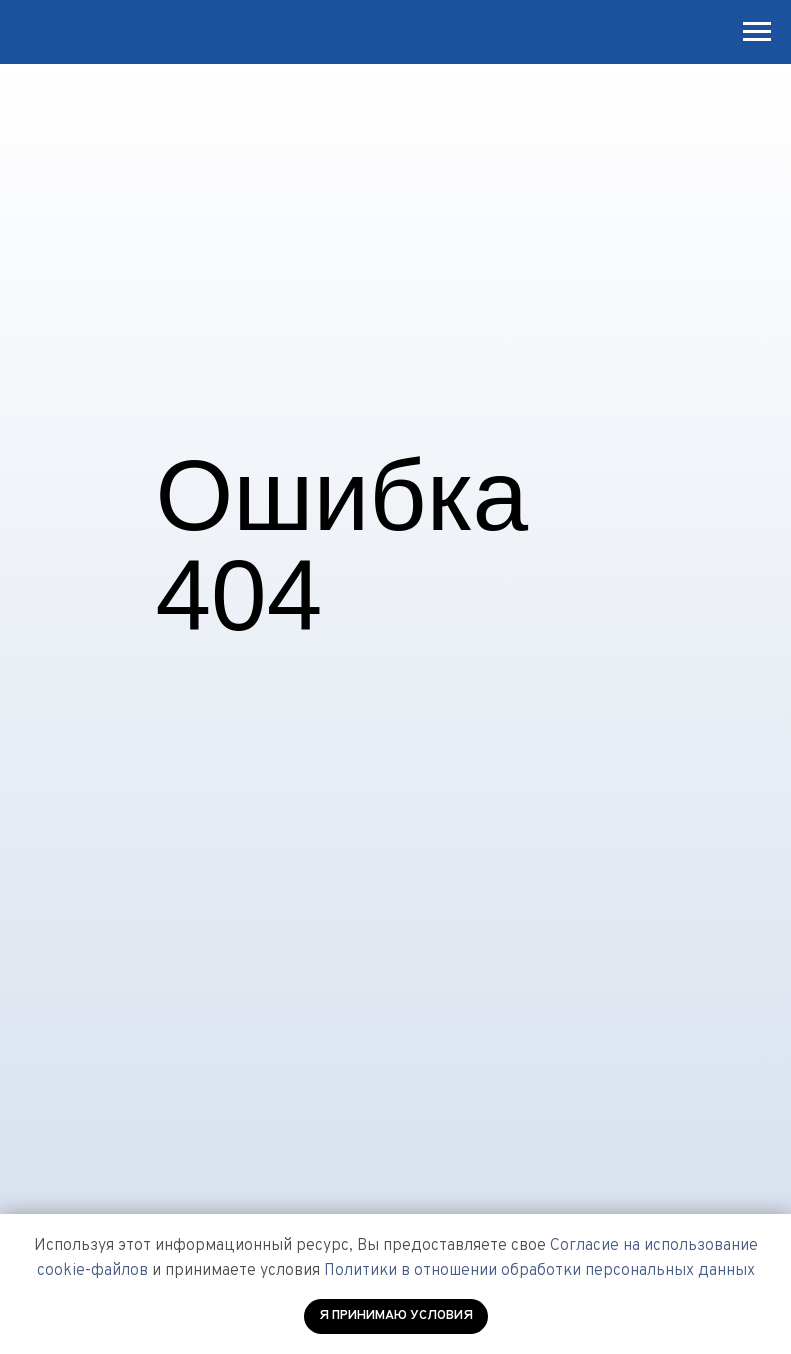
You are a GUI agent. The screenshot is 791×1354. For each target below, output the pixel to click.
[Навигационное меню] (757, 32)
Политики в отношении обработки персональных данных (539, 1271)
